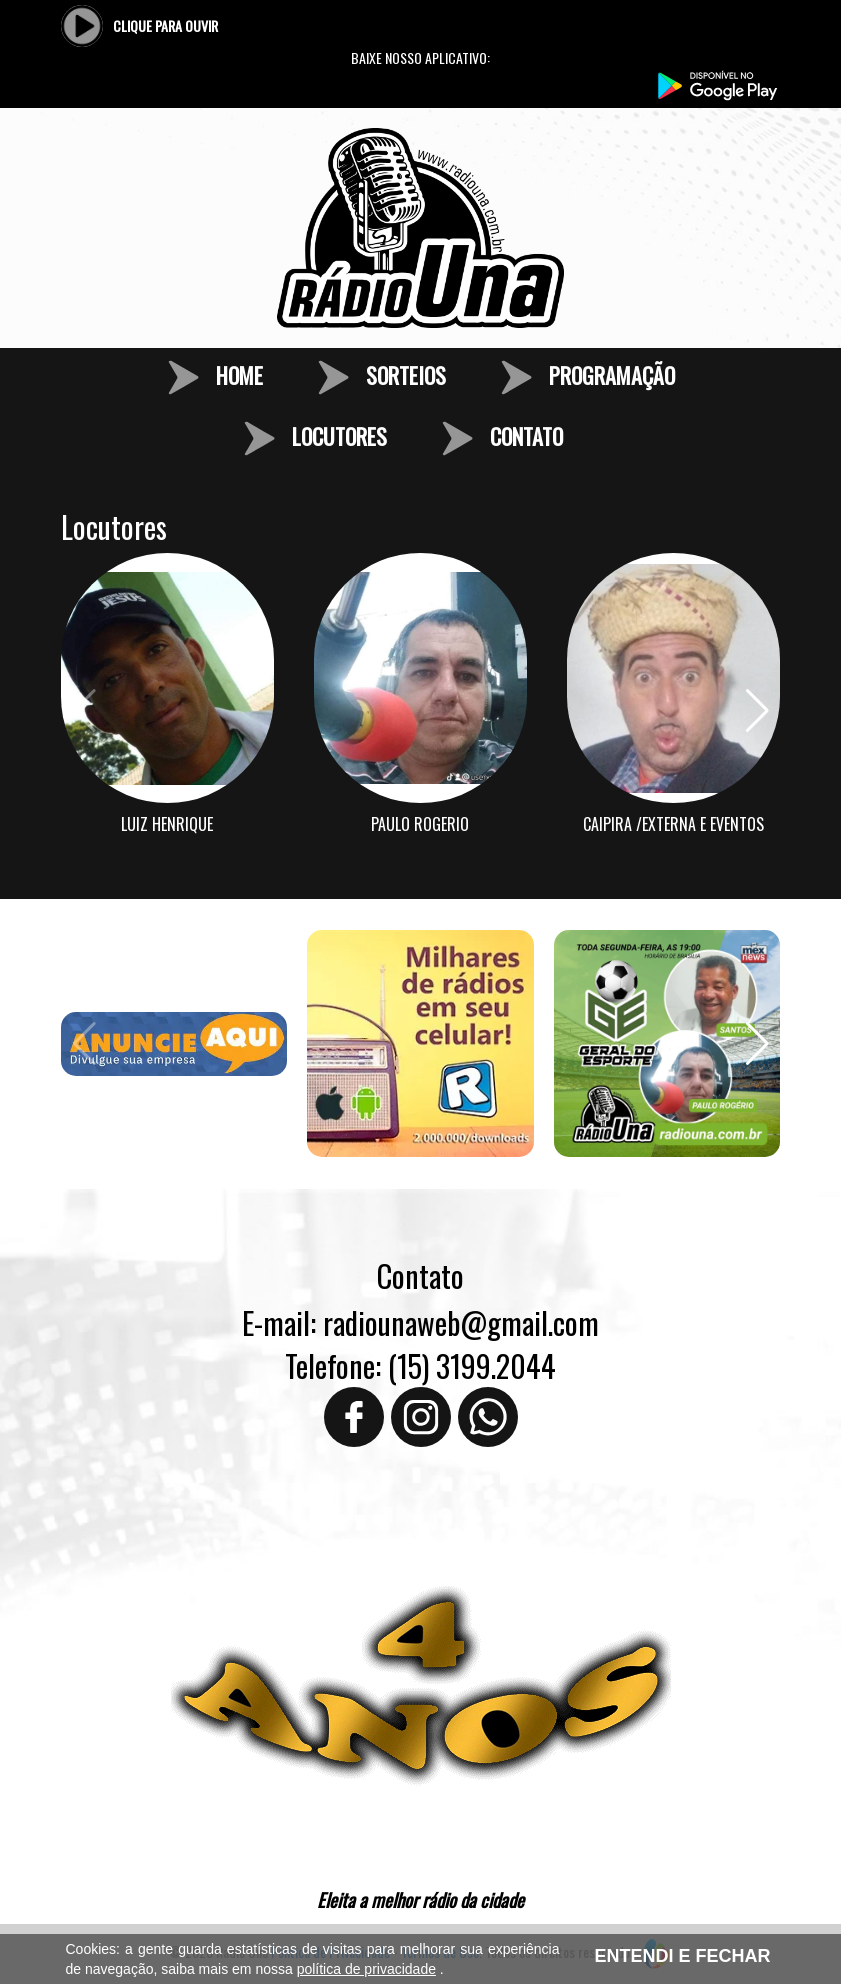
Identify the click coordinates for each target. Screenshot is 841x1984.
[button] (757, 711)
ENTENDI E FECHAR (682, 1956)
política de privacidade (366, 1969)
